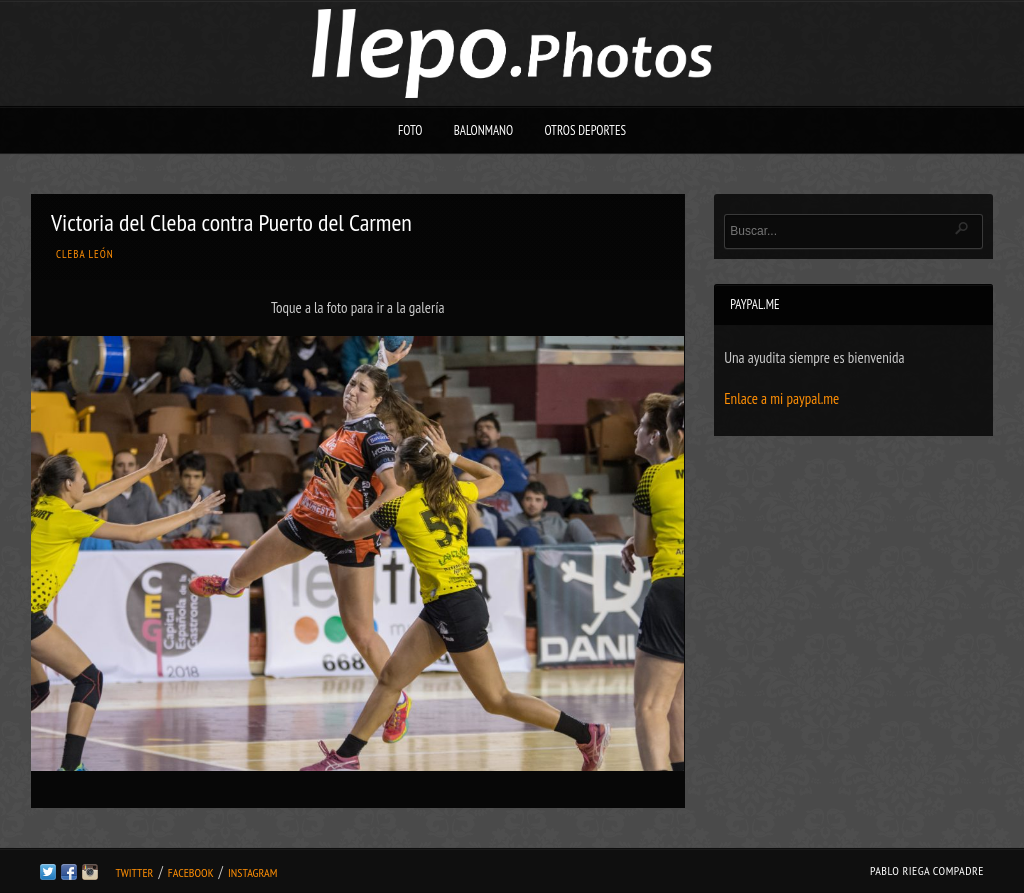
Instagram (252, 872)
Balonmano (484, 130)
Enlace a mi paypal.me (781, 398)
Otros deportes (585, 130)
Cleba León (85, 254)
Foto (410, 130)
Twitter (134, 872)
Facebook (191, 872)
